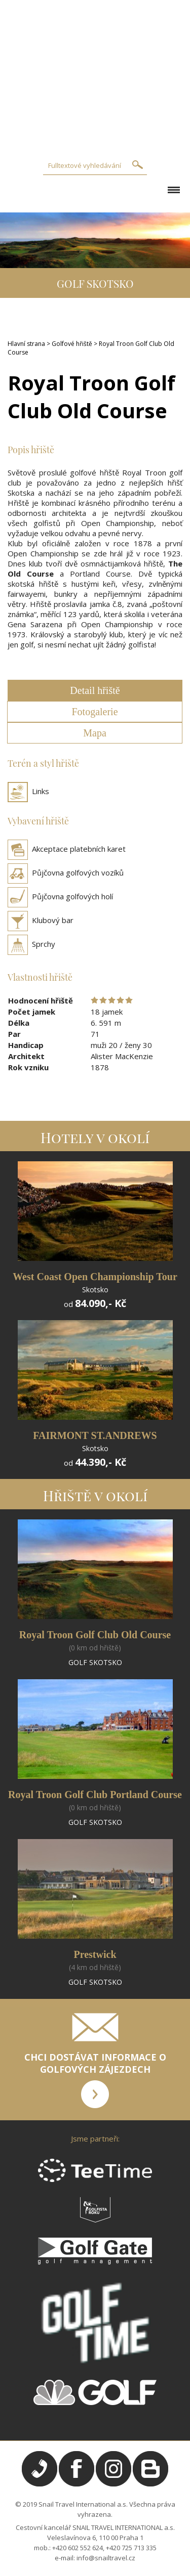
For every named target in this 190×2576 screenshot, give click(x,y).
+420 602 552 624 (77, 2547)
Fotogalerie (94, 711)
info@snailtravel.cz (106, 2557)
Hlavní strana (26, 343)
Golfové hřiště (72, 343)
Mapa (94, 732)
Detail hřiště (95, 690)
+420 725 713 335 (131, 2547)
